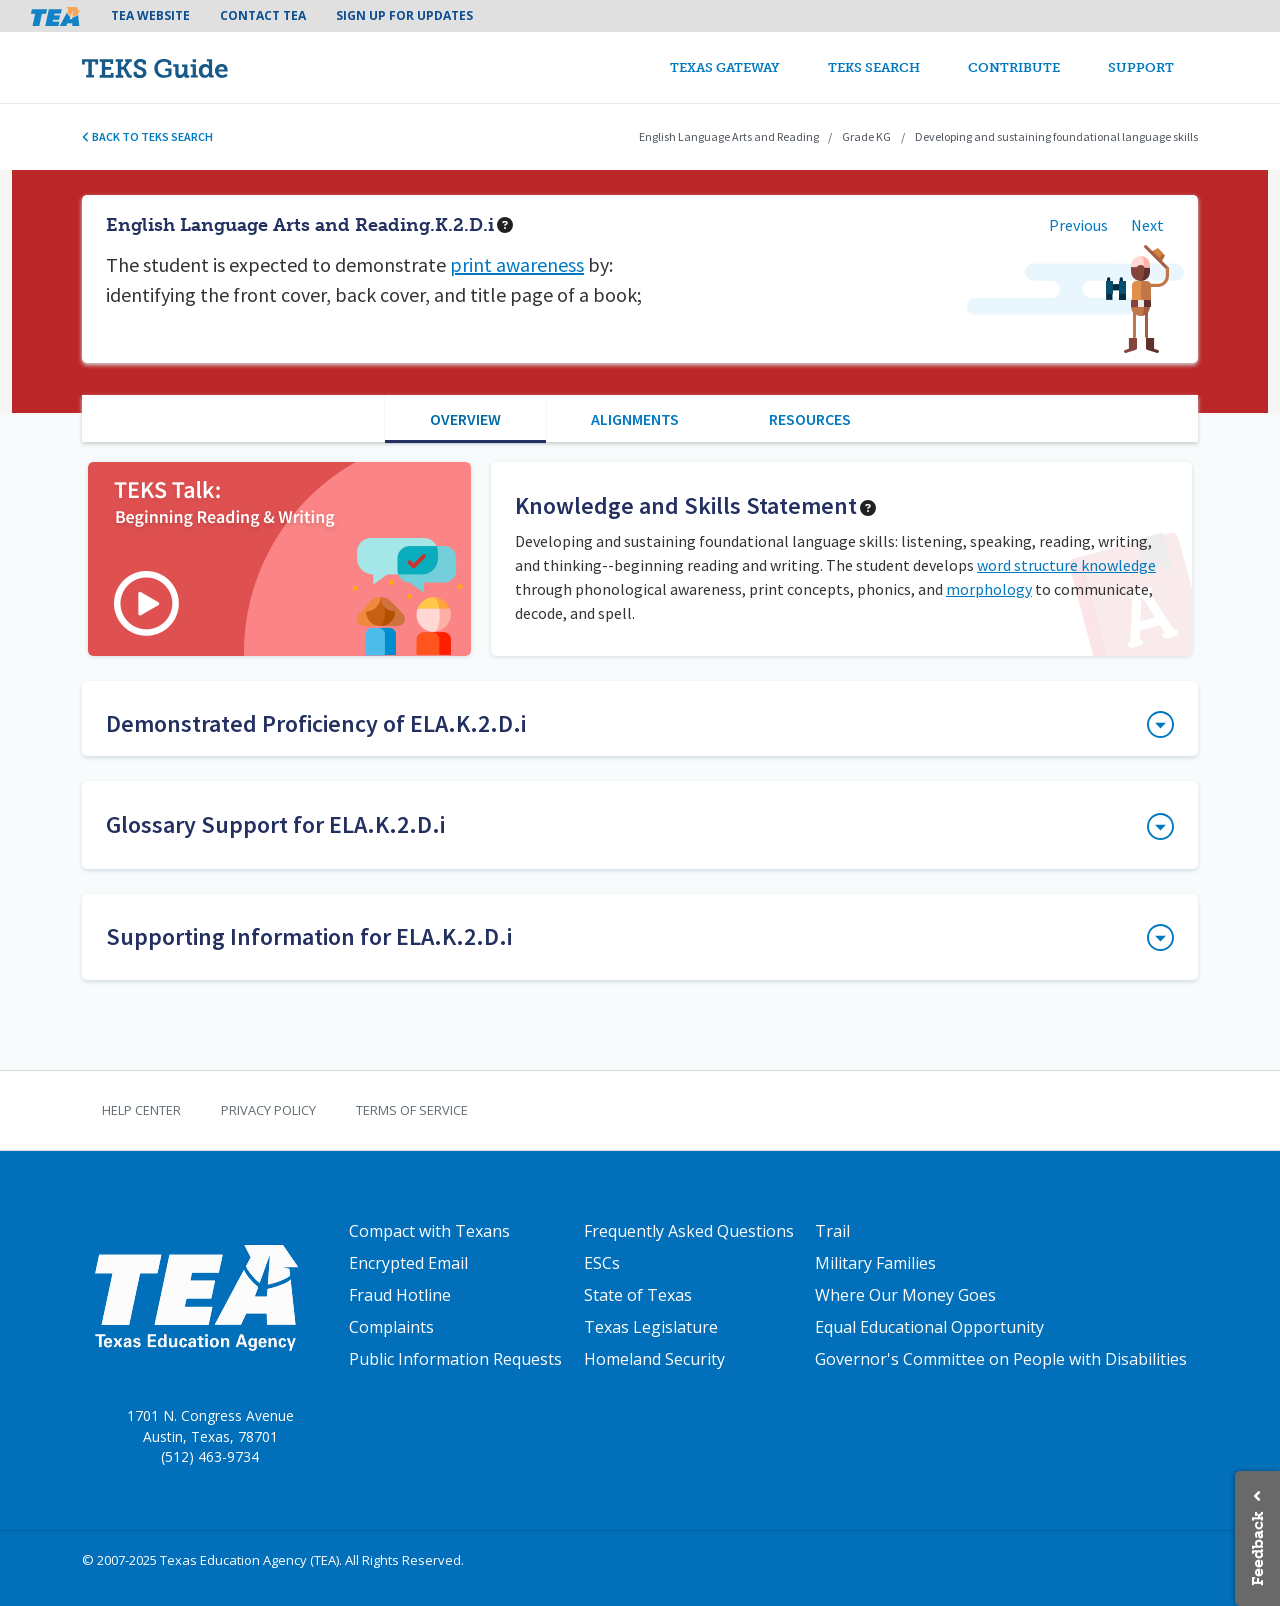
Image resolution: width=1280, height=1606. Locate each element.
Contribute (1014, 67)
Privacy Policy (268, 1110)
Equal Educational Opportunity (929, 1327)
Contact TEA (263, 15)
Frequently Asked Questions (689, 1231)
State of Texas (638, 1295)
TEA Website (150, 15)
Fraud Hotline (400, 1295)
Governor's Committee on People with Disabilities (1001, 1359)
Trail (832, 1231)
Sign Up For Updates (404, 15)
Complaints (391, 1327)
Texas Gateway (725, 67)
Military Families (875, 1263)
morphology (989, 589)
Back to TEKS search (147, 136)
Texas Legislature (651, 1327)
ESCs (602, 1263)
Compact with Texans (429, 1231)
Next (1147, 225)
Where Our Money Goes (905, 1295)
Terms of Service (412, 1110)
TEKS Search (874, 67)
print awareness (517, 264)
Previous (1078, 225)
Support (1141, 67)
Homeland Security (654, 1359)
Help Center (141, 1110)
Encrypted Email (408, 1263)
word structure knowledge (1066, 565)
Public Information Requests (455, 1359)
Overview (465, 419)
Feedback (1257, 1548)
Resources (810, 419)
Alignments (635, 419)
